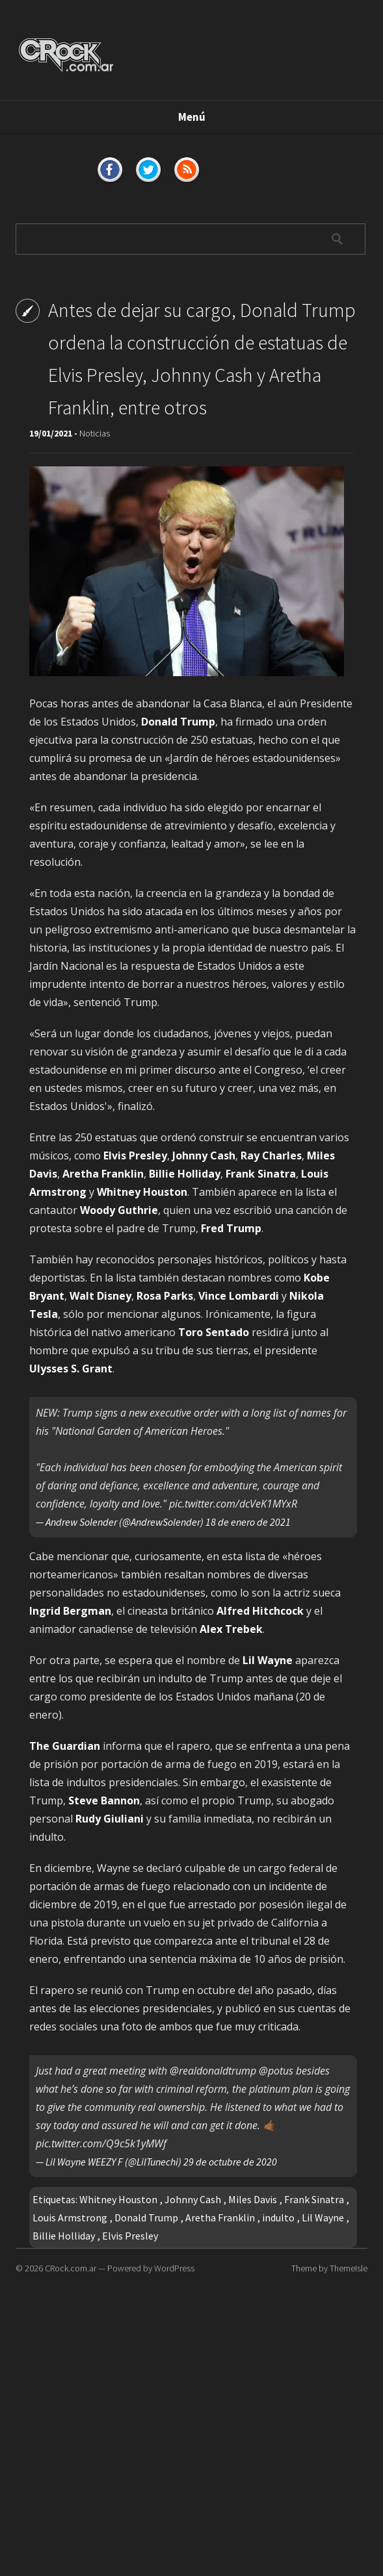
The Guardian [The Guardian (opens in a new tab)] (64, 1746)
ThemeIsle (348, 2268)
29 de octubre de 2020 (230, 2161)
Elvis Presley (130, 2235)
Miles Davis (252, 2199)
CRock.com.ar (70, 2268)
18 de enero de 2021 (248, 1521)
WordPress (174, 2268)
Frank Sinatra (314, 2199)
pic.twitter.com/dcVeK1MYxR (233, 1503)
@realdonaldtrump (213, 2071)
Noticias (94, 433)
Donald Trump (146, 2217)
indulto (278, 2217)
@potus (276, 2071)
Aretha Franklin (220, 2217)
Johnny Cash (193, 2199)
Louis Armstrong (70, 2217)
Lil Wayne (323, 2217)
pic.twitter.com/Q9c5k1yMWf (101, 2143)
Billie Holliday (64, 2235)
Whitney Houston (118, 2199)
